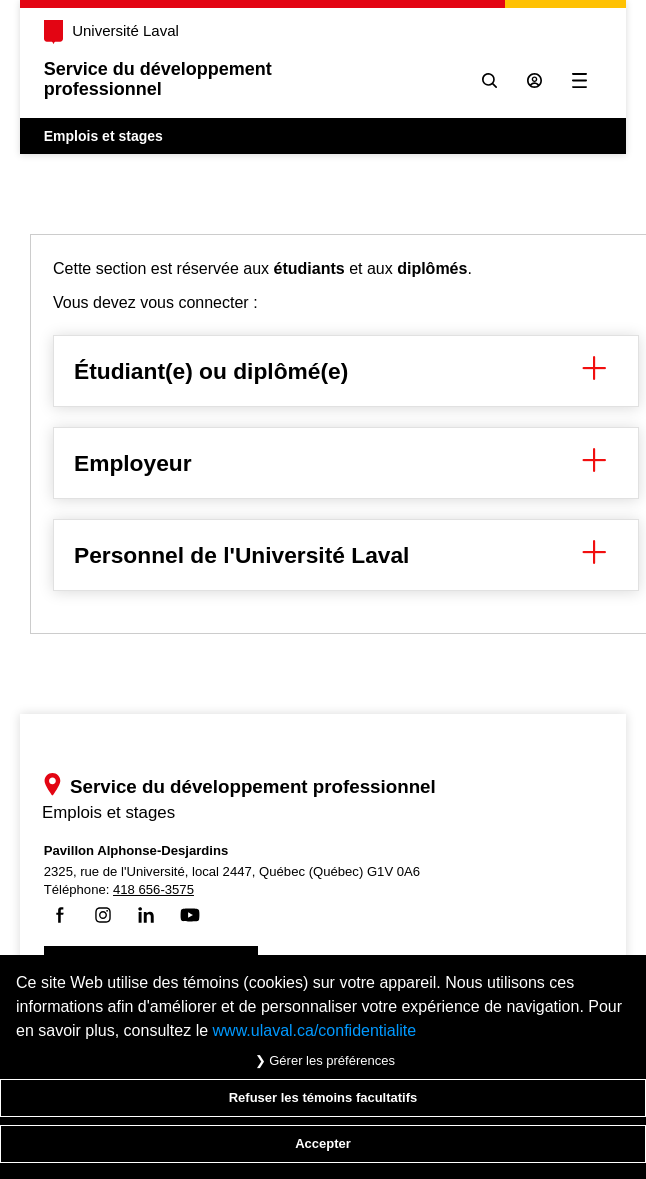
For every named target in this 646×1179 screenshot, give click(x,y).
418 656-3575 (154, 889)
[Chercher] (489, 80)
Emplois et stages (103, 136)
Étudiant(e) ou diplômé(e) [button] (346, 371)
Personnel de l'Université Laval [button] (346, 555)
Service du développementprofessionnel (158, 79)
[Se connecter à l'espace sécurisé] (534, 80)
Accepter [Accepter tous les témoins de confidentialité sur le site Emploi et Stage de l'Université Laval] (323, 1143)
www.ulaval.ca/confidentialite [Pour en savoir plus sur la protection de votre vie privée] (315, 1030)
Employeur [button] (346, 463)
